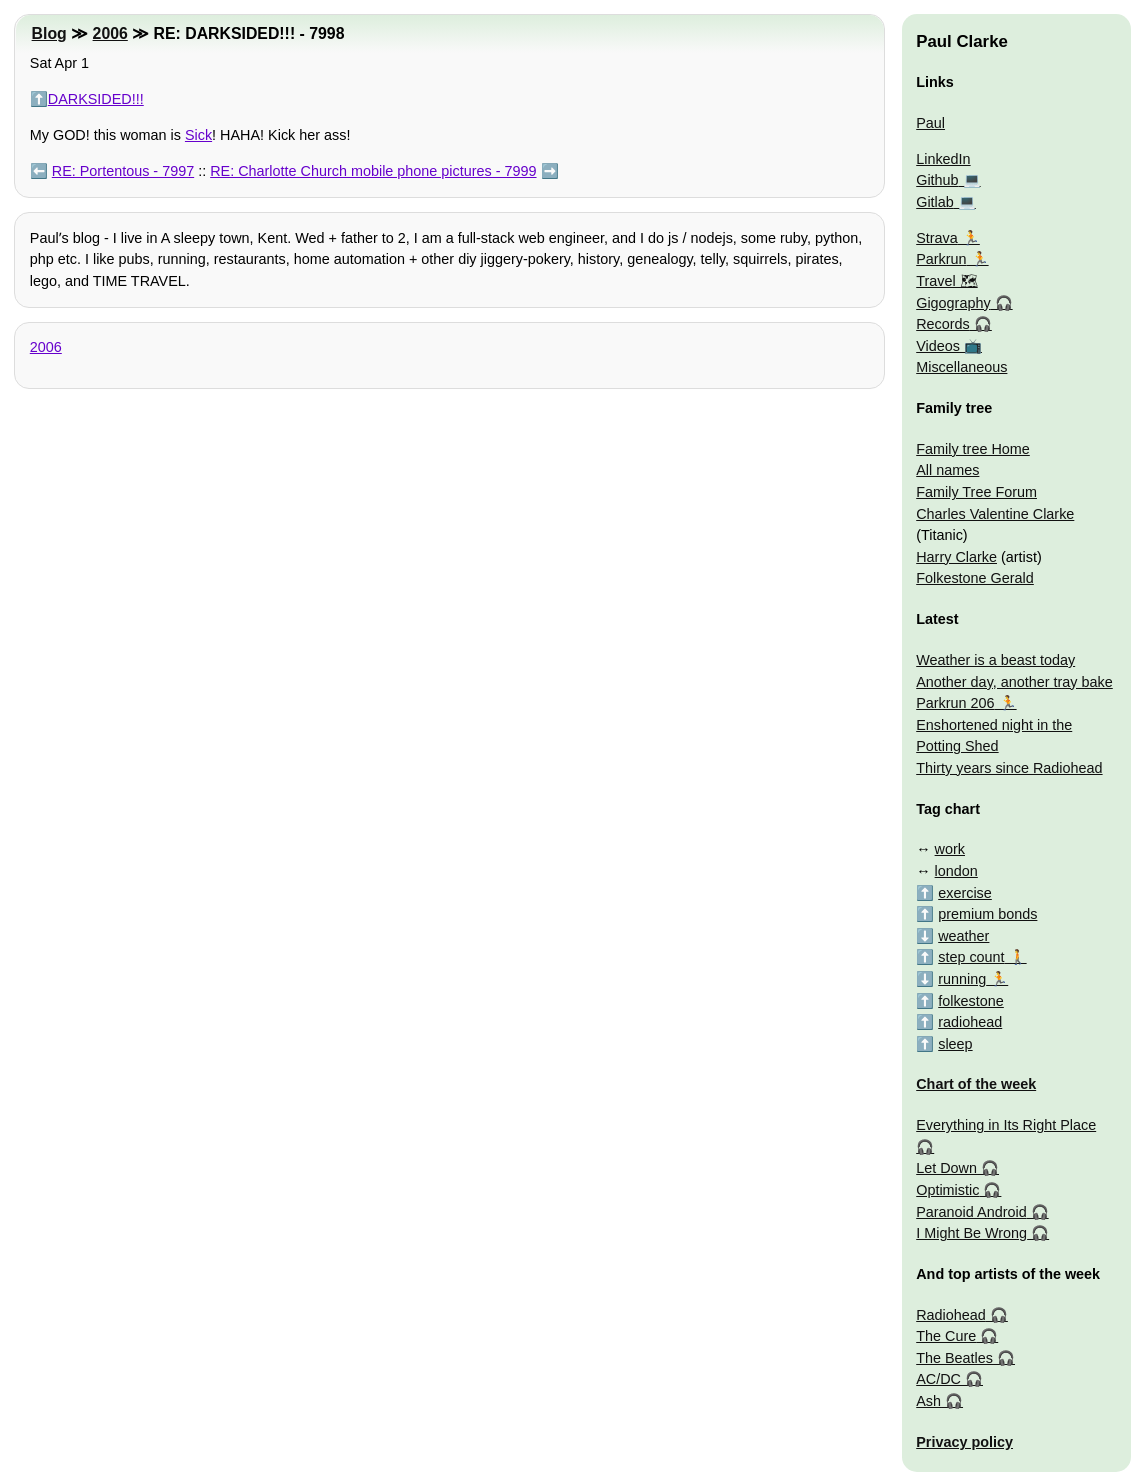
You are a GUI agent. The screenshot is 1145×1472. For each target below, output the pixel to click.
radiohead (970, 1022)
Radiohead (951, 1315)
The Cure (946, 1336)
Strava (937, 238)
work (950, 849)
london (956, 871)
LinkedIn (943, 159)
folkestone (971, 1001)
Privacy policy (964, 1442)
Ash (928, 1401)
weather (963, 936)
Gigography (953, 303)
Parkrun (941, 259)
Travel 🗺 (946, 281)
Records (943, 324)
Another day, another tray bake (1014, 682)
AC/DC (938, 1379)
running (962, 979)
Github (937, 180)
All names (947, 470)
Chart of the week (976, 1084)
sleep (955, 1044)
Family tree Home (973, 449)
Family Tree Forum (976, 492)
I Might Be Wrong (971, 1233)
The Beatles (954, 1358)
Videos (938, 346)
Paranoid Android (971, 1212)
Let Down (946, 1168)
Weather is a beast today (995, 660)
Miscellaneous (961, 367)
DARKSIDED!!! (96, 99)
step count (971, 957)
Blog (49, 33)
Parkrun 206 (955, 703)
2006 (110, 33)
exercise (965, 893)
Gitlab (935, 202)
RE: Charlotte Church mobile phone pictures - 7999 (373, 171)
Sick (198, 135)
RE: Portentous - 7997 (123, 171)
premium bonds (987, 914)
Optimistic (947, 1190)
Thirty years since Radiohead (1009, 768)
